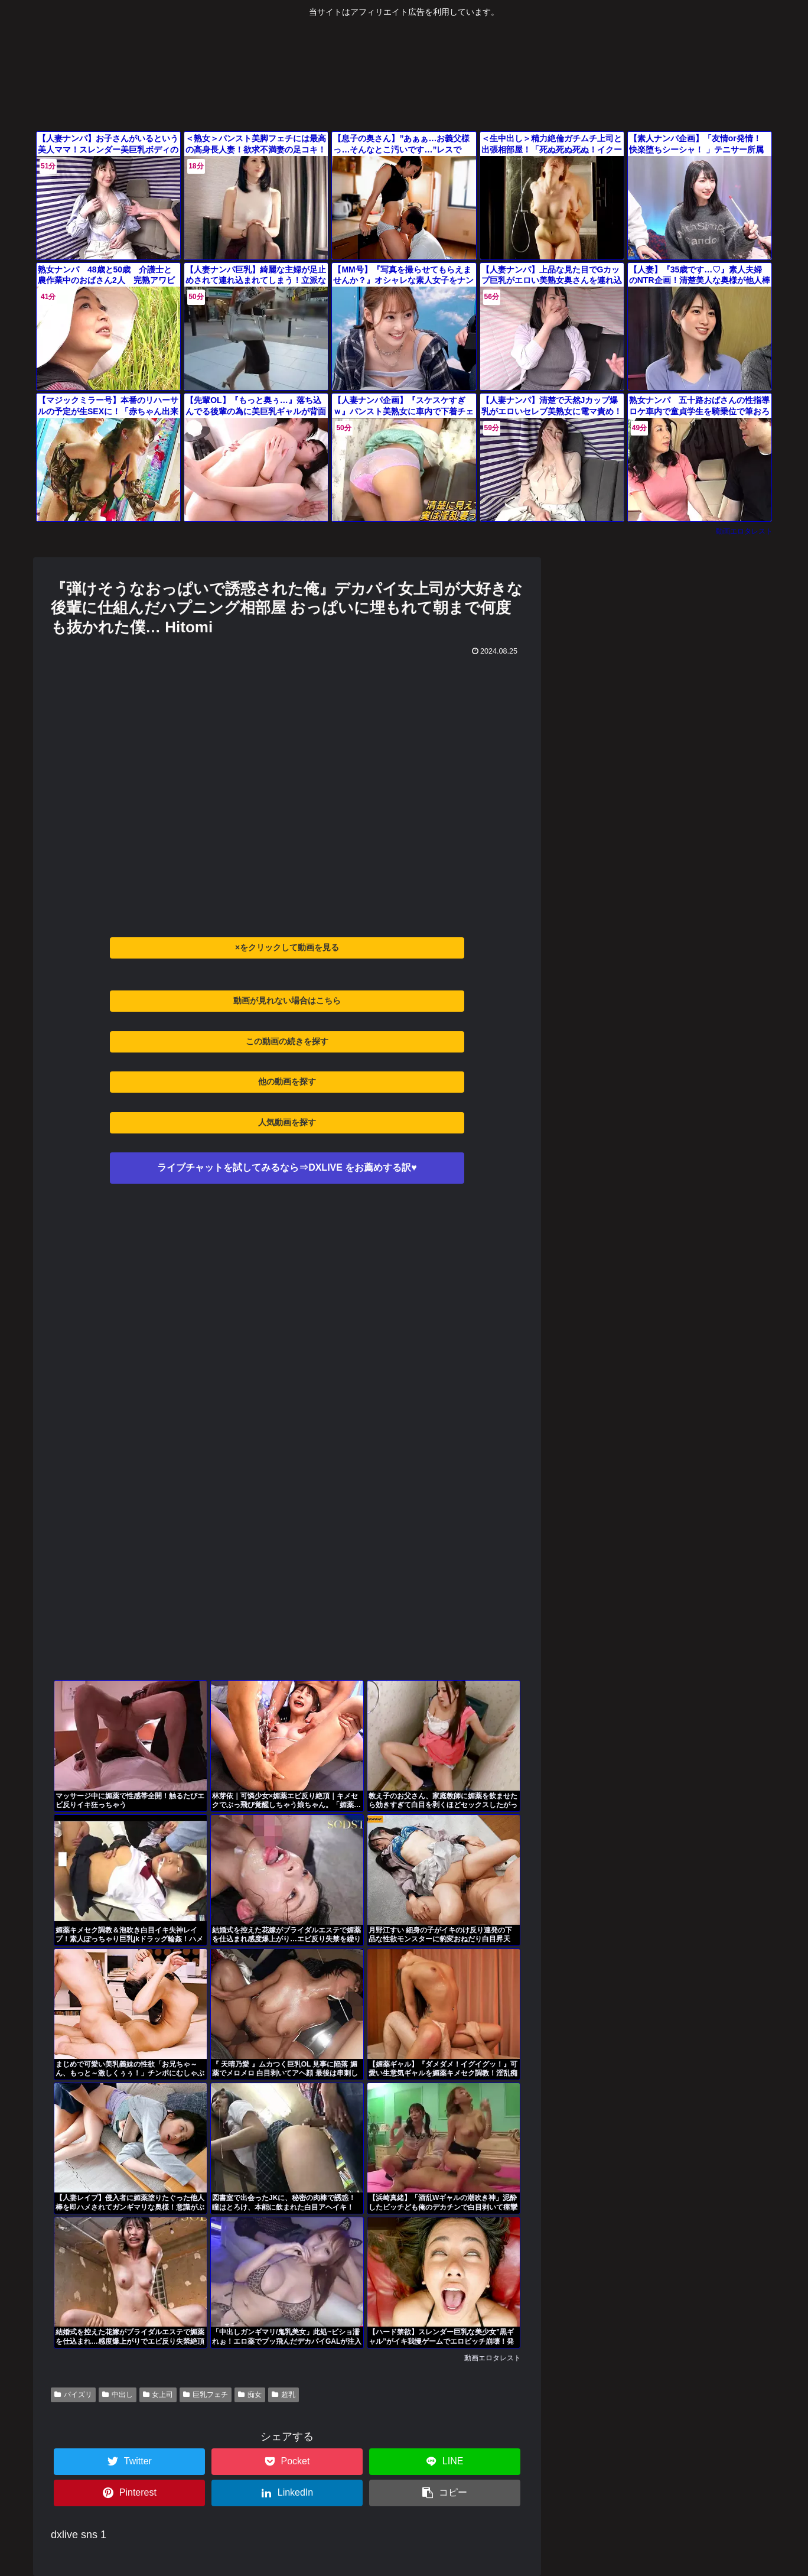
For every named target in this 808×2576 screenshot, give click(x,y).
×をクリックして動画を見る (287, 947)
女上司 (158, 2394)
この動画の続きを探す (287, 1041)
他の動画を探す (287, 1081)
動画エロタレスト (744, 531)
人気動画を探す (287, 1122)
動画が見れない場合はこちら (287, 1000)
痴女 (250, 2394)
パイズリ (73, 2394)
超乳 (283, 2394)
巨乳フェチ (205, 2394)
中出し (117, 2394)
